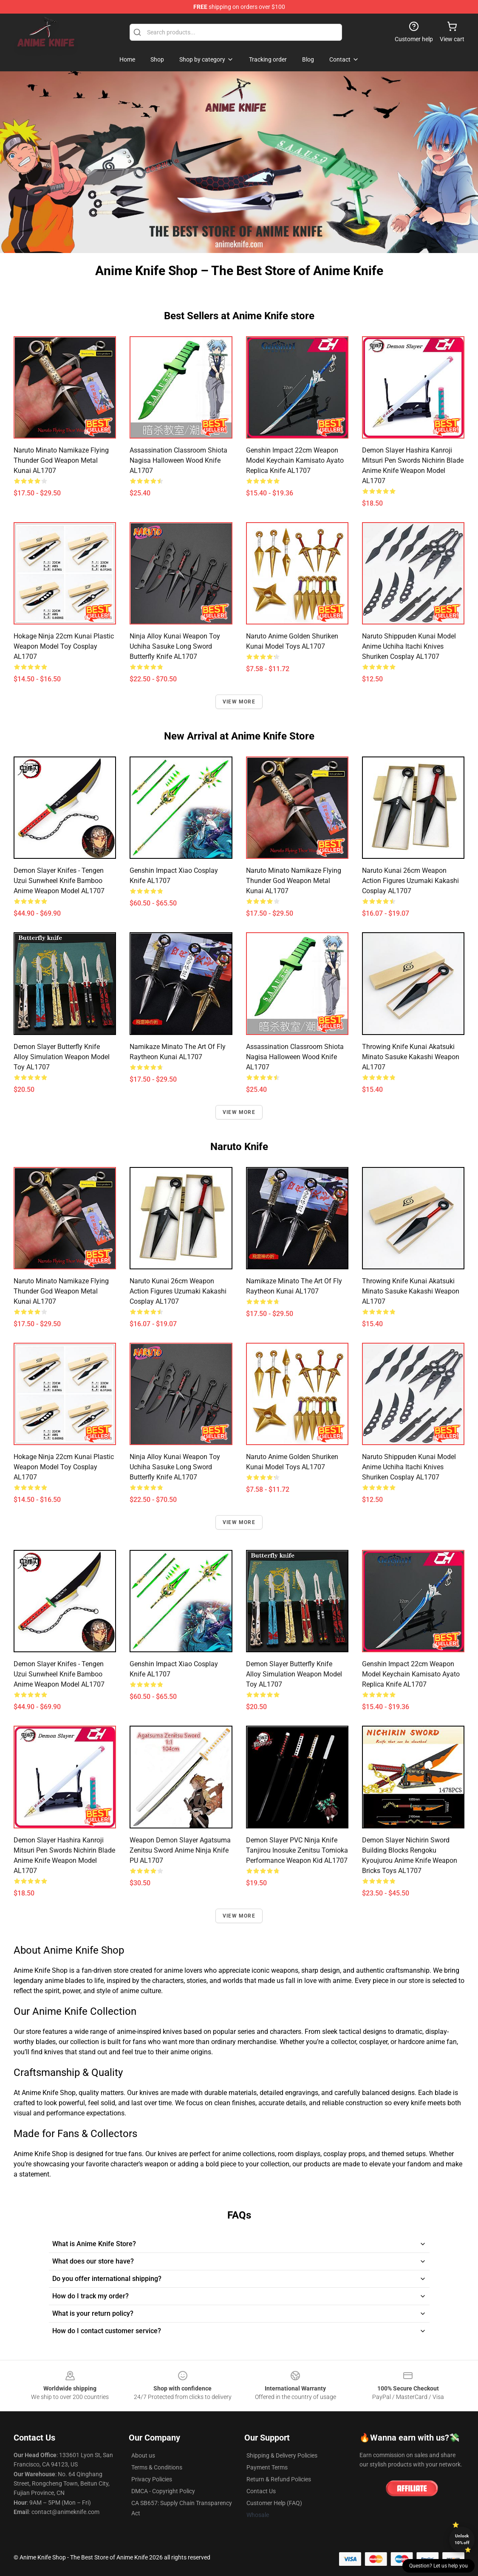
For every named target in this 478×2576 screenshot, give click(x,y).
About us (143, 2455)
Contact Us (261, 2491)
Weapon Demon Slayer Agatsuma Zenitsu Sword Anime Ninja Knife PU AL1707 (180, 1850)
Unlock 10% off (462, 2539)
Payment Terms (267, 2467)
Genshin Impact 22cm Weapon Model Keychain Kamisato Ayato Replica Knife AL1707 (295, 460)
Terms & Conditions (156, 2467)
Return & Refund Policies (278, 2479)
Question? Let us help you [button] (438, 2566)
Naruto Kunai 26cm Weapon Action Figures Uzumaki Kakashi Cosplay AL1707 (410, 880)
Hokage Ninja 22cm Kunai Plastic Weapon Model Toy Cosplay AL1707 (64, 646)
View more (239, 702)
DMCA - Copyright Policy (163, 2491)
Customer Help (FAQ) (274, 2503)
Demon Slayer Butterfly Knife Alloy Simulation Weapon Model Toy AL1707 (62, 1057)
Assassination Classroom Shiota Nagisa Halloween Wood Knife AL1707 (178, 460)
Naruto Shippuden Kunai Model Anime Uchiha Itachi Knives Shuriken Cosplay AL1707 (409, 646)
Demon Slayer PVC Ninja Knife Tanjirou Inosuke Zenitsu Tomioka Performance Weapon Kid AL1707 (297, 1850)
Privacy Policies (151, 2479)
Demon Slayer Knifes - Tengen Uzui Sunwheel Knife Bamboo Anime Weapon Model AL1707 (59, 880)
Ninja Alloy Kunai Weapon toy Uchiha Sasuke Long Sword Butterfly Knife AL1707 (175, 646)
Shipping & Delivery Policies (281, 2455)
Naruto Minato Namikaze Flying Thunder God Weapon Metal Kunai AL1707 (61, 460)
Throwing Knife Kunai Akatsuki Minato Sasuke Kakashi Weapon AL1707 (410, 1057)
